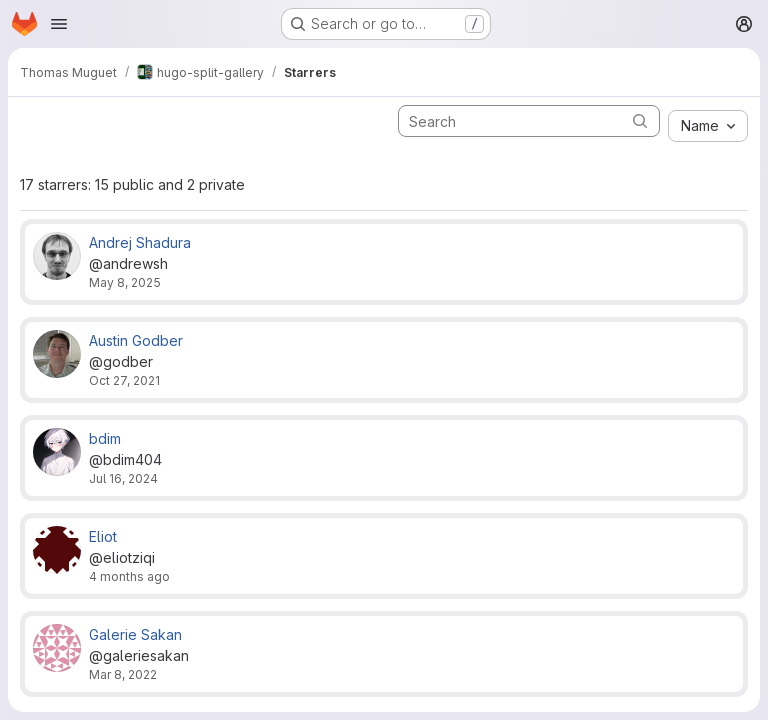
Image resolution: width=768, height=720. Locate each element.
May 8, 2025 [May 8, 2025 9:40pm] (125, 282)
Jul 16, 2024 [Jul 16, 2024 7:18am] (123, 478)
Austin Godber (136, 340)
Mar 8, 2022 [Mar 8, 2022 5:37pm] (123, 674)
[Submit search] (640, 120)
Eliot (103, 536)
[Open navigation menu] (59, 24)
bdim (105, 438)
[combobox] (708, 126)
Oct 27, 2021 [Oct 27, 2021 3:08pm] (124, 380)
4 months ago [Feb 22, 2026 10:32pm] (129, 576)
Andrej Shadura (140, 242)
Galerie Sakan (135, 634)
